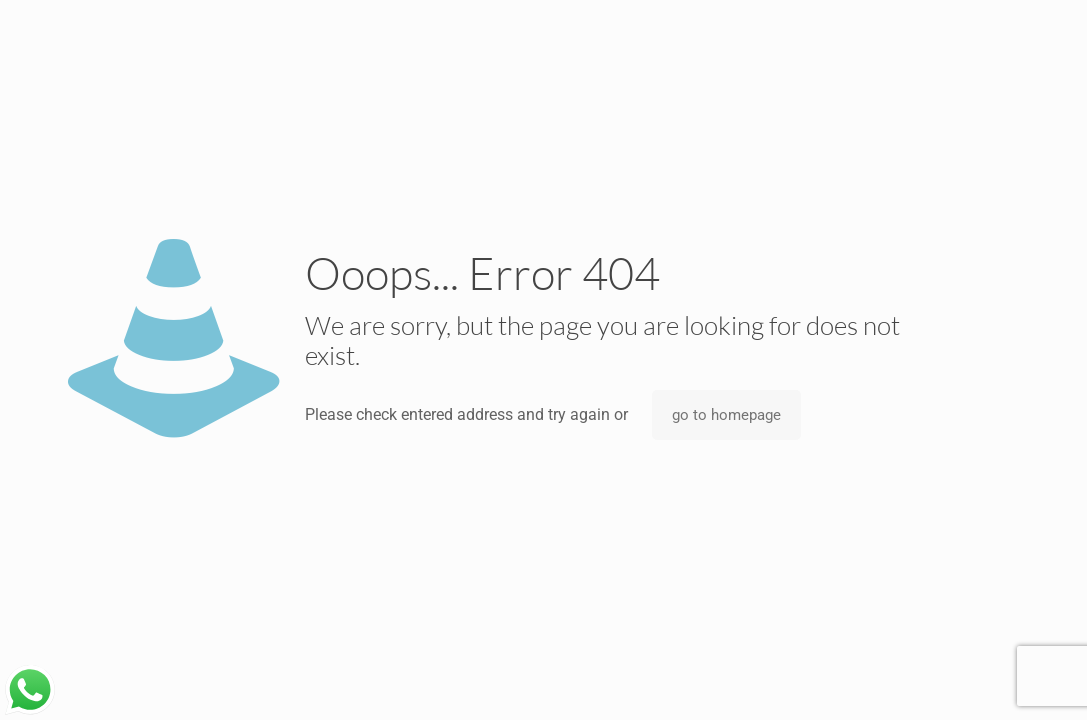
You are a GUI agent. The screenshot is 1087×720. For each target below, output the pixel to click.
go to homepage (726, 415)
